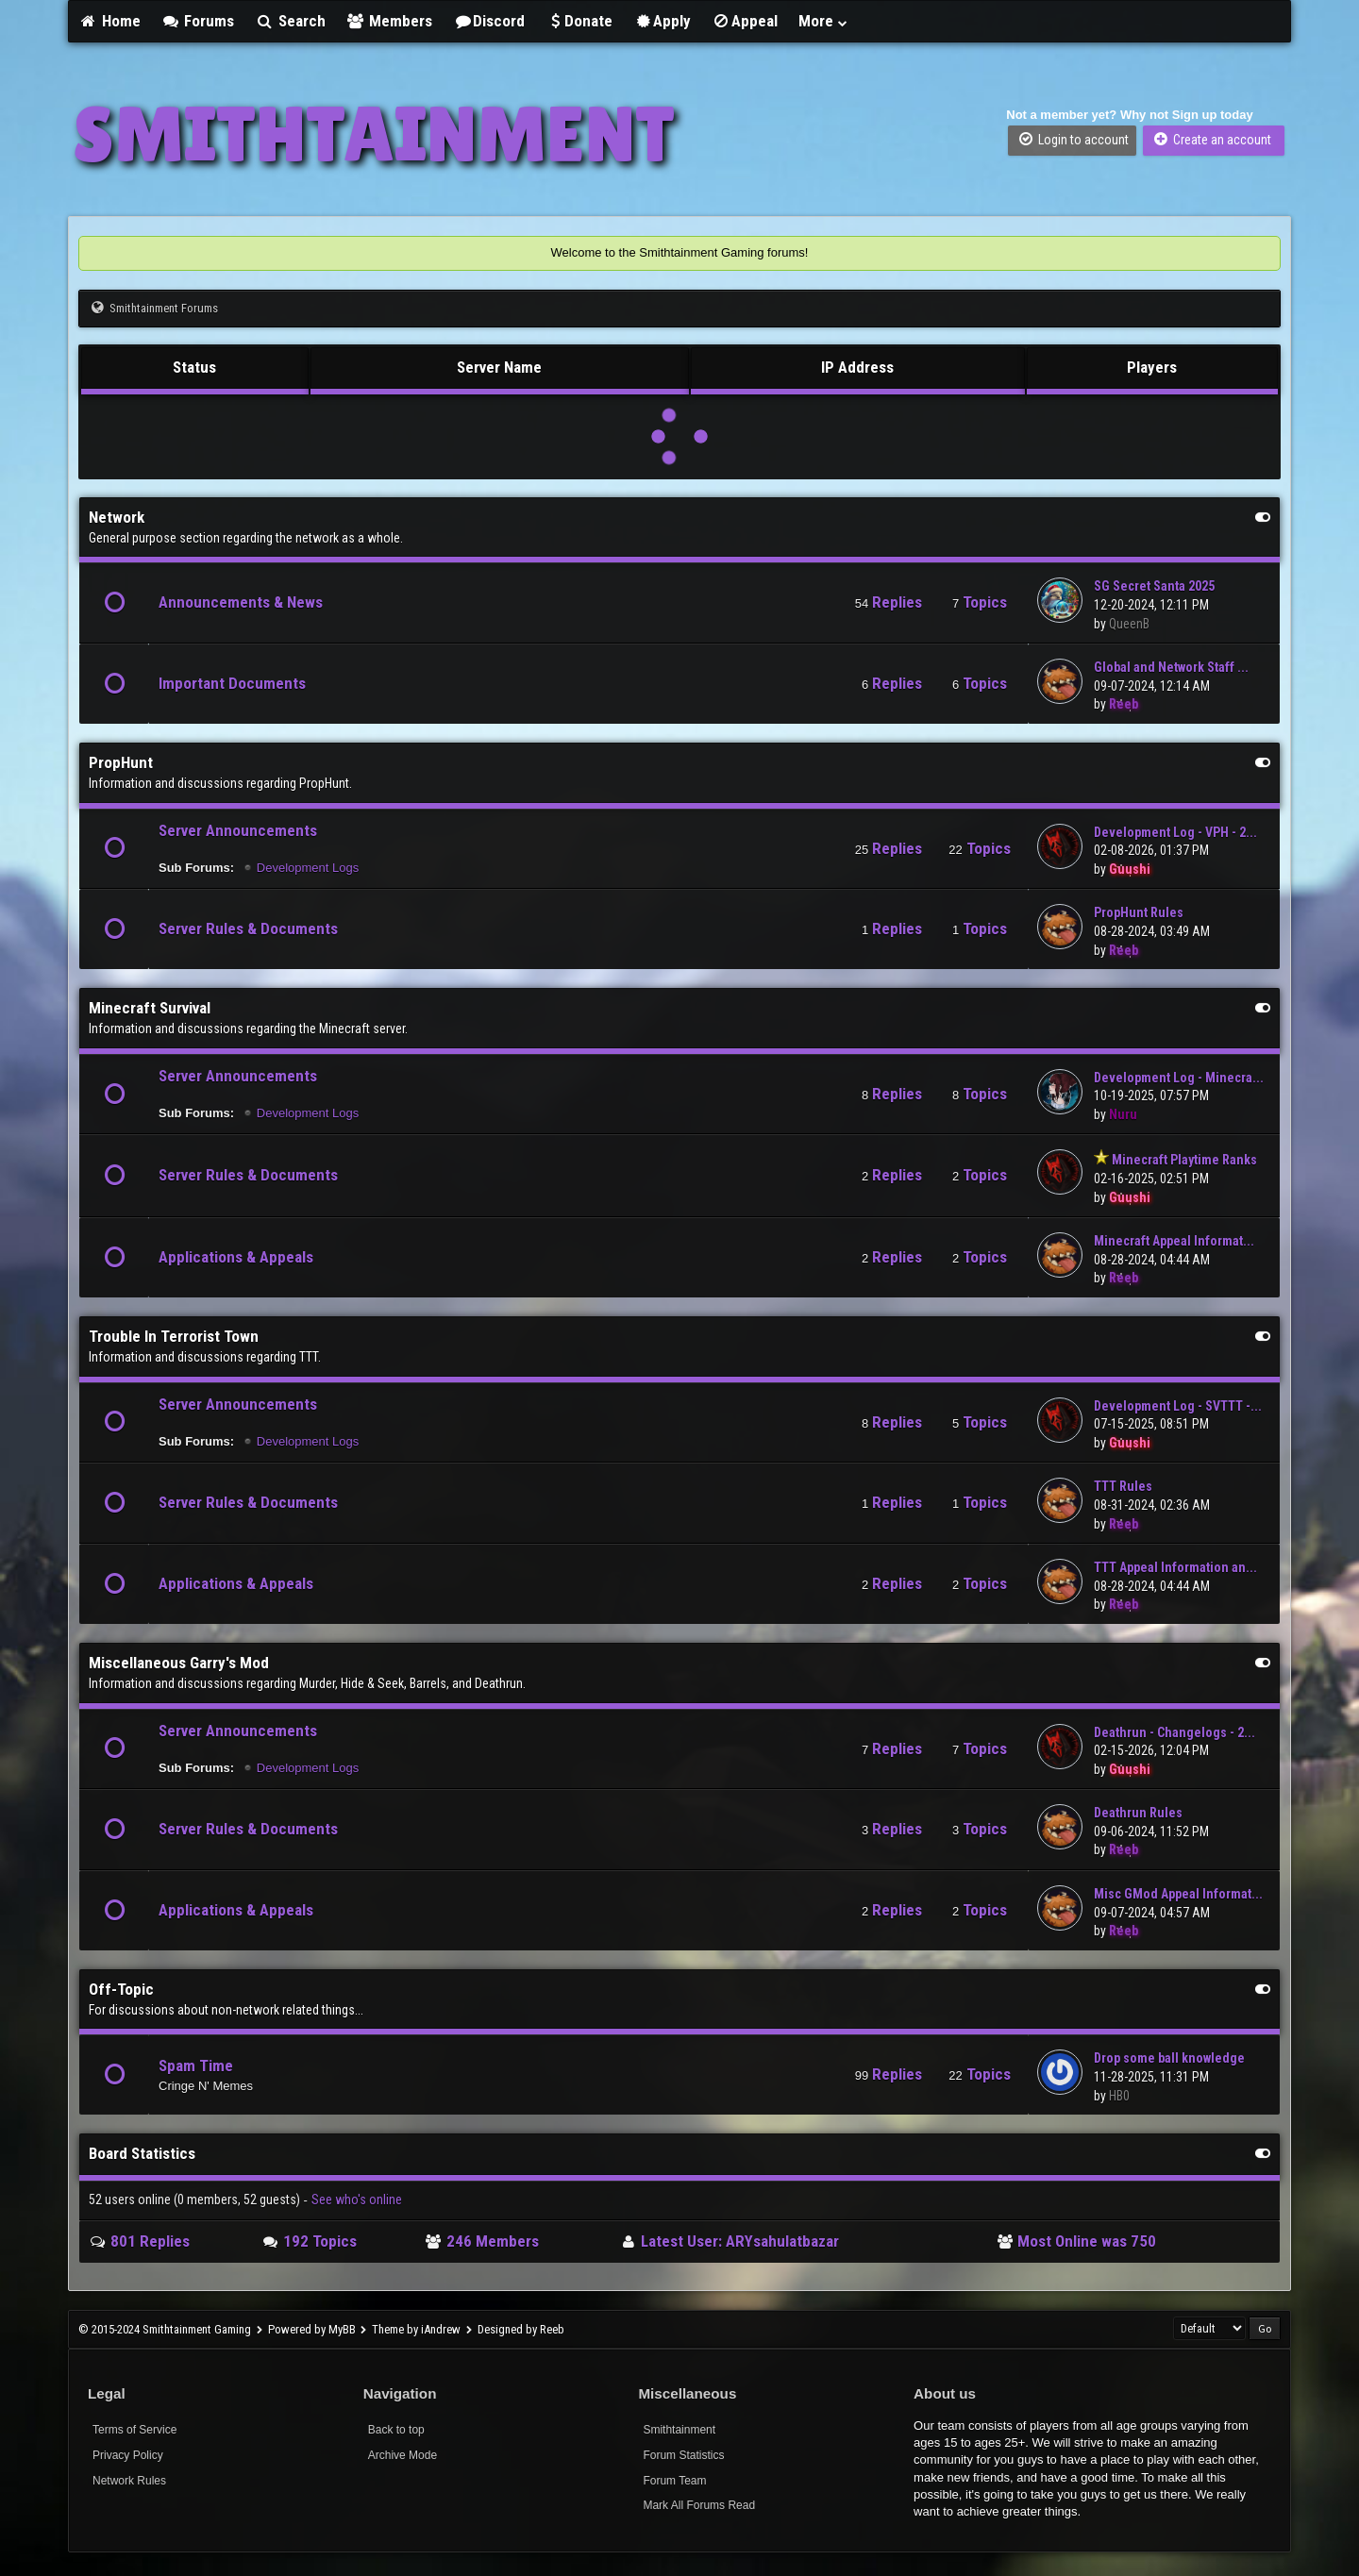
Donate (579, 20)
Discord (489, 20)
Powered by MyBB (312, 2329)
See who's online (356, 2199)
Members (389, 20)
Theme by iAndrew (416, 2329)
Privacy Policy (127, 2455)
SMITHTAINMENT (374, 134)
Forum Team (674, 2480)
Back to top (396, 2429)
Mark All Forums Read (699, 2505)
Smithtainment (679, 2429)
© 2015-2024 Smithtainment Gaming (164, 2329)
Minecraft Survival (149, 1007)
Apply (662, 20)
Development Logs (308, 868)
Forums (198, 20)
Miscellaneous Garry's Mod (179, 1662)
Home (109, 20)
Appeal (745, 20)
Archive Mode (402, 2455)
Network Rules (129, 2480)
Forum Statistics (683, 2455)
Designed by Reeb (521, 2329)
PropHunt (121, 762)
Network (116, 517)
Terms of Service (134, 2429)
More (823, 20)
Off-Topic (121, 1989)
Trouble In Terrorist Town (174, 1336)
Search (290, 20)
